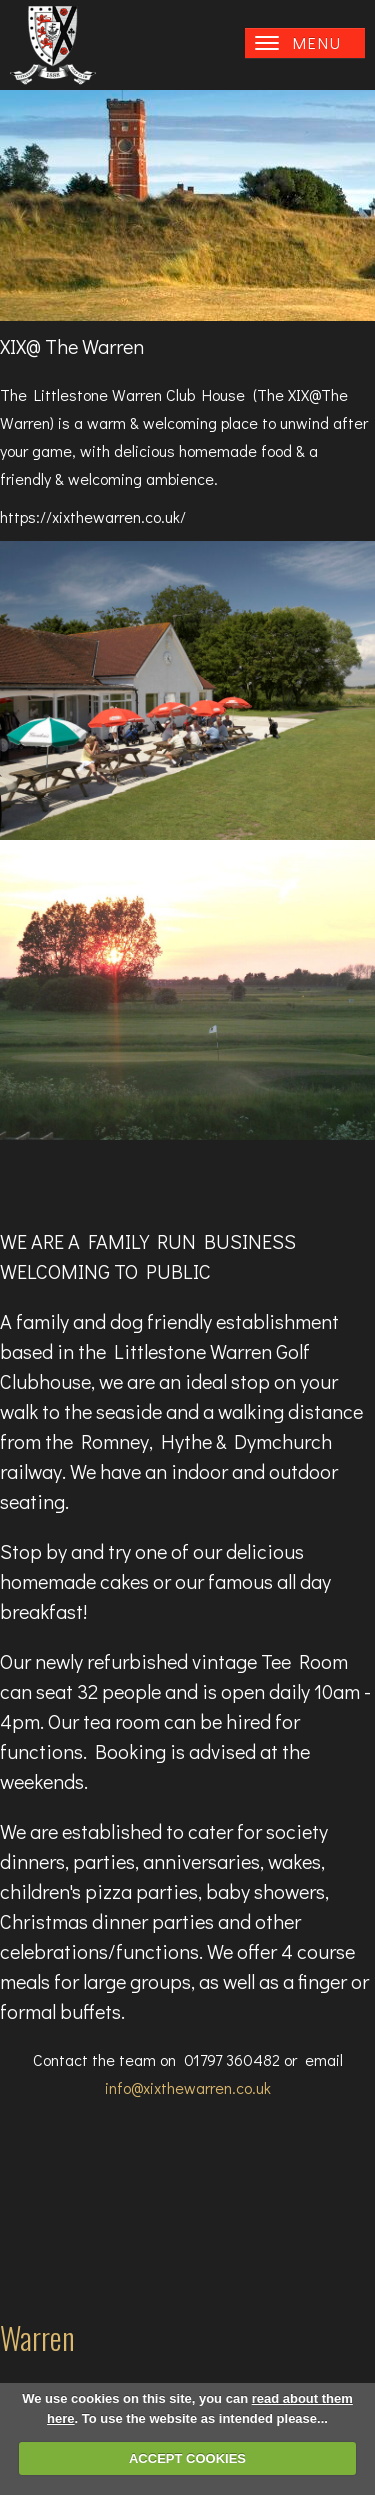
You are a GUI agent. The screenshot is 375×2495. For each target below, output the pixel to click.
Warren (37, 2337)
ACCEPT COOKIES (187, 2458)
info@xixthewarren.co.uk (188, 2087)
